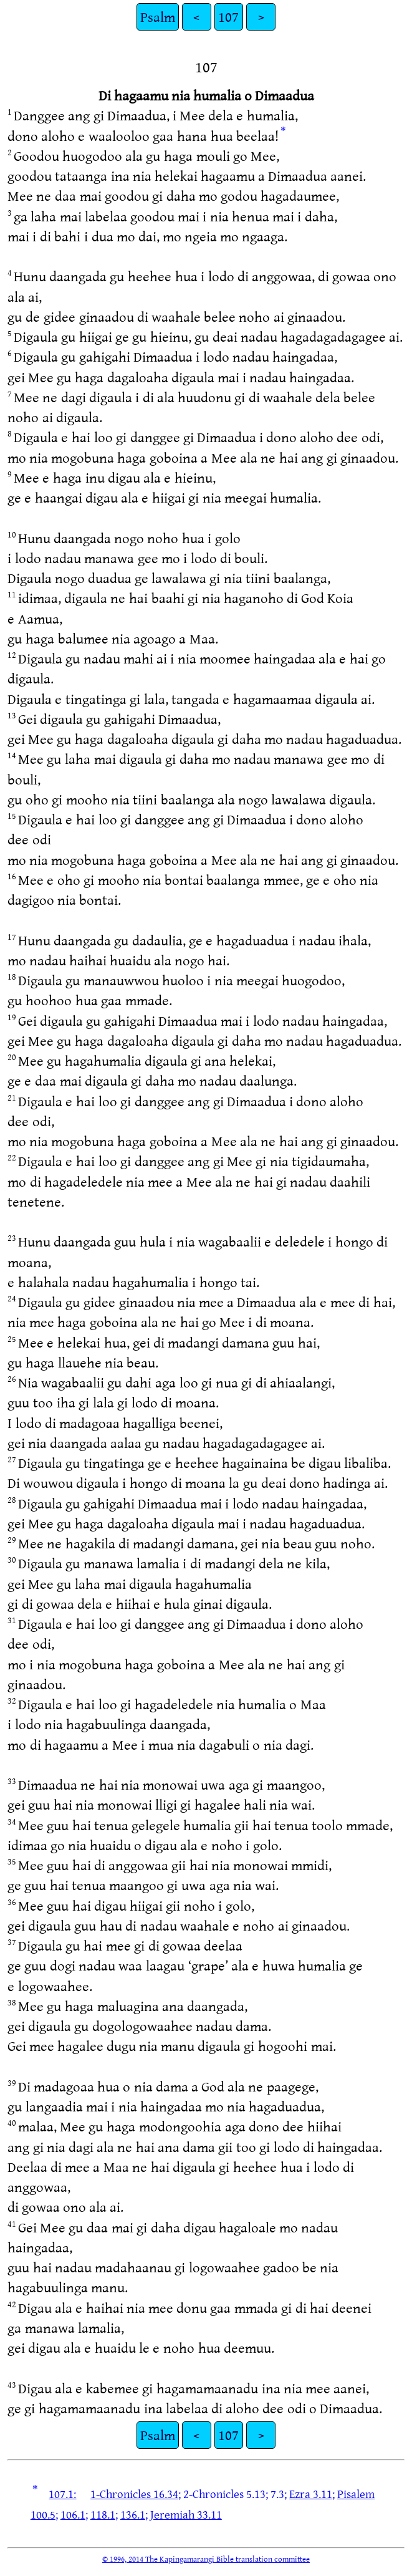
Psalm (157, 16)
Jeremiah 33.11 (186, 2514)
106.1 (72, 2514)
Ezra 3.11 (310, 2493)
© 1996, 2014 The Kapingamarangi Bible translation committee (206, 2558)
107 (228, 16)
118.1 (102, 2514)
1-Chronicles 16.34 (134, 2493)
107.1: (62, 2493)
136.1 (132, 2514)
